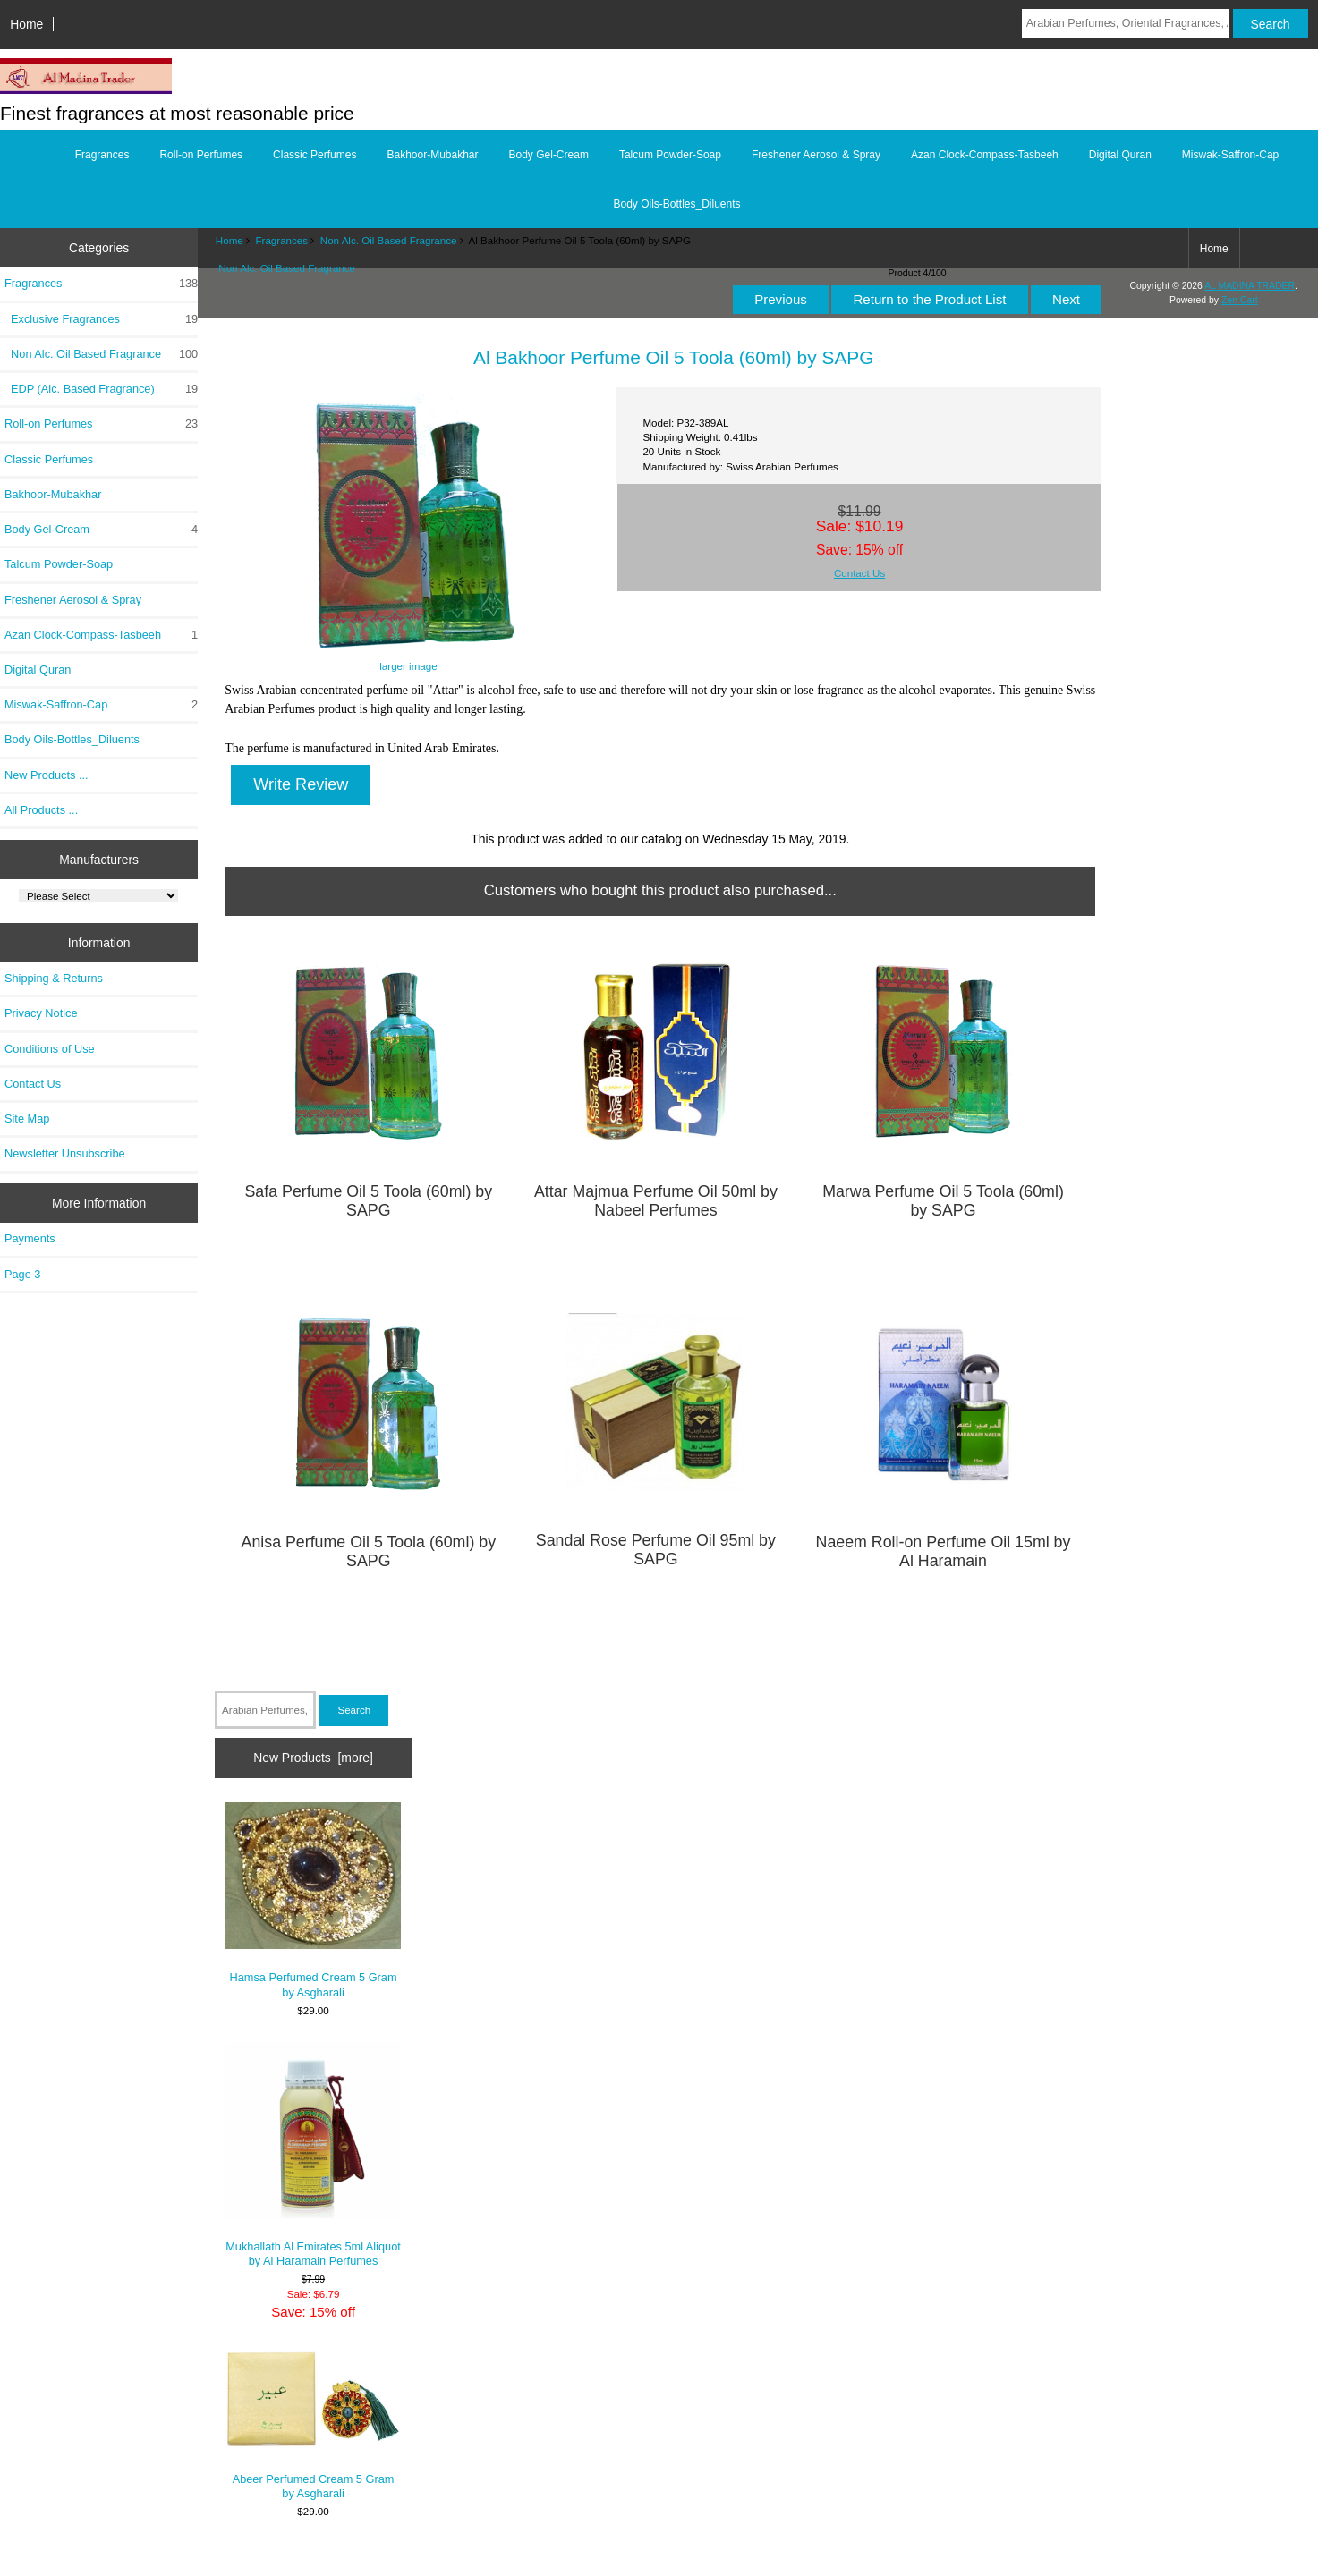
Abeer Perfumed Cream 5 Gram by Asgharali (313, 2424)
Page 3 (22, 1274)
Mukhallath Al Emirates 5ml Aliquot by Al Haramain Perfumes (313, 2154)
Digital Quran (1120, 154)
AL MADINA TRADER (1249, 286)
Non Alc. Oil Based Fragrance (388, 240)
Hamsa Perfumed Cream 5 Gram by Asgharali (313, 1900)
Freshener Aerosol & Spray (816, 154)
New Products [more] (313, 1757)
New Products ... (46, 775)
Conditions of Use (49, 1048)
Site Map (26, 1118)
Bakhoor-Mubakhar (432, 154)
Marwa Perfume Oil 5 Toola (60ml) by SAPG (943, 1200)
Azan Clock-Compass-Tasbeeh (985, 154)
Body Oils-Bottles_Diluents (676, 204)
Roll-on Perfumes (200, 154)
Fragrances (281, 240)
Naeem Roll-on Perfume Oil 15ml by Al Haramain (943, 1551)
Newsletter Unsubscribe (64, 1153)
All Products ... (41, 810)
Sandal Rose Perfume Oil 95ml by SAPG (656, 1549)
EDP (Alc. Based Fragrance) (101, 389)
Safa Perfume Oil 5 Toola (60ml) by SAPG (368, 1200)
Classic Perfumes (314, 154)
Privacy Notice (40, 1013)
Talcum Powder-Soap (670, 154)
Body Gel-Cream (549, 154)
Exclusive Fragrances (101, 319)
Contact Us (32, 1083)
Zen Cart (1239, 300)
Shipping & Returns (53, 978)
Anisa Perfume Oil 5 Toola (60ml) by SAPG (369, 1551)
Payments (29, 1238)
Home (26, 24)
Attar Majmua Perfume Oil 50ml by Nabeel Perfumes (656, 1200)
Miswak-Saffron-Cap (1230, 154)
